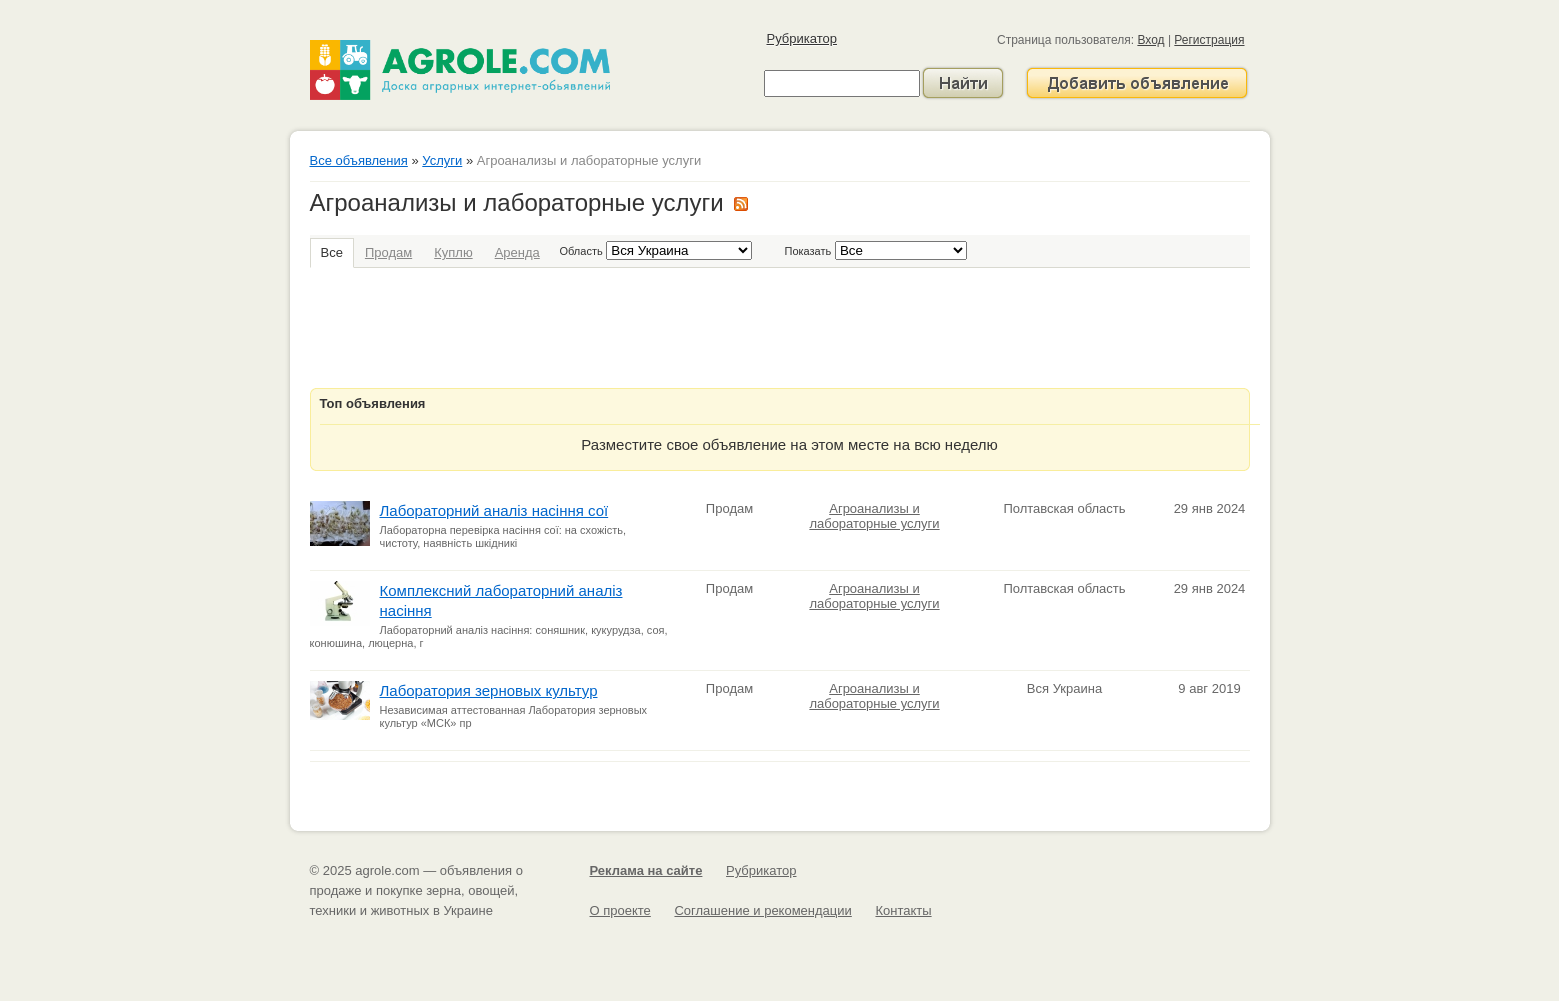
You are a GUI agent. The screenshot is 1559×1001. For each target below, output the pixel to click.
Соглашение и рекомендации (762, 910)
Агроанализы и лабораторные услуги (874, 516)
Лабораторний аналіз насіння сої (494, 510)
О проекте (620, 910)
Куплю (453, 252)
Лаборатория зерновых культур (489, 690)
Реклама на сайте (646, 870)
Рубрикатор (802, 38)
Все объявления (359, 160)
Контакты (903, 910)
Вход (1150, 40)
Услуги (442, 160)
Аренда (517, 252)
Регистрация (1209, 40)
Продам (388, 252)
